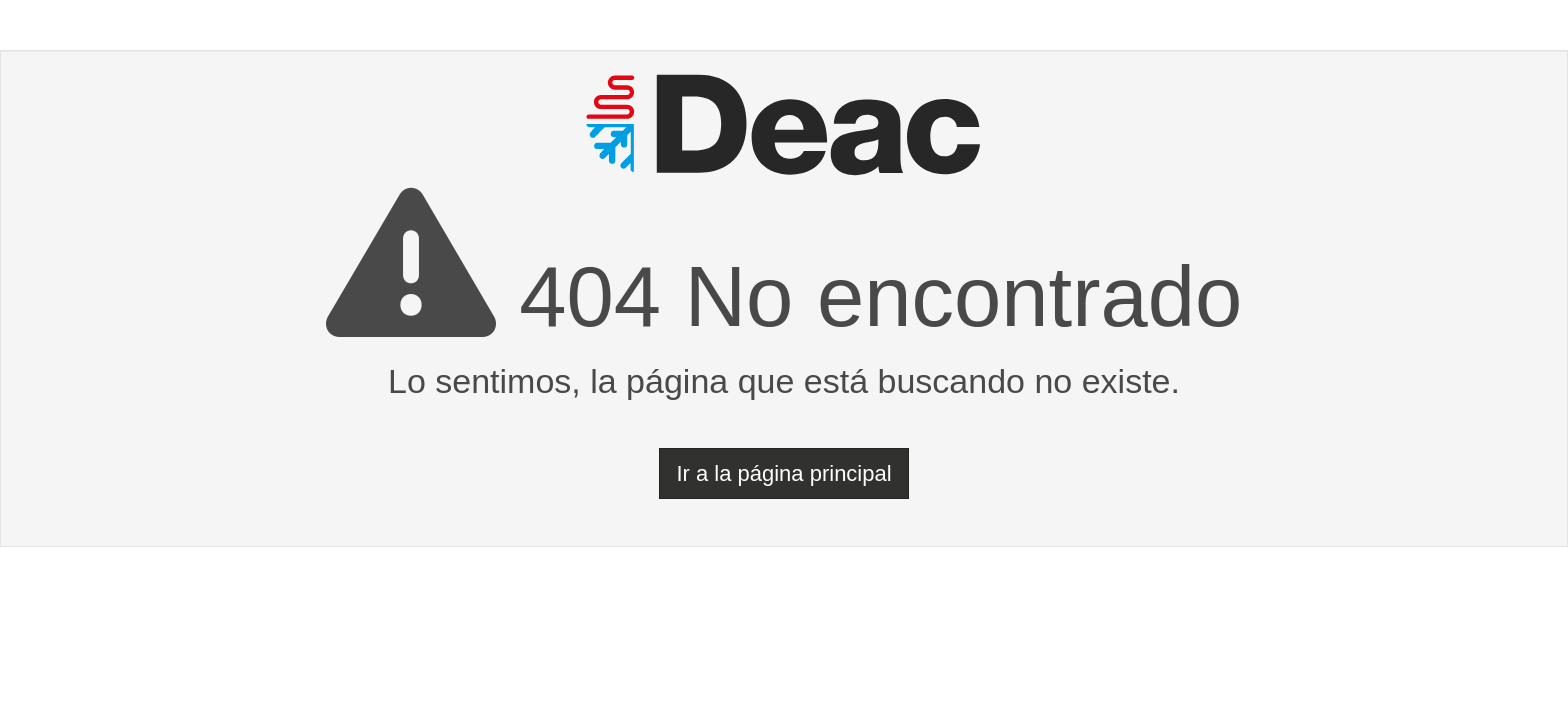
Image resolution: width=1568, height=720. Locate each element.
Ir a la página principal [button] (783, 473)
